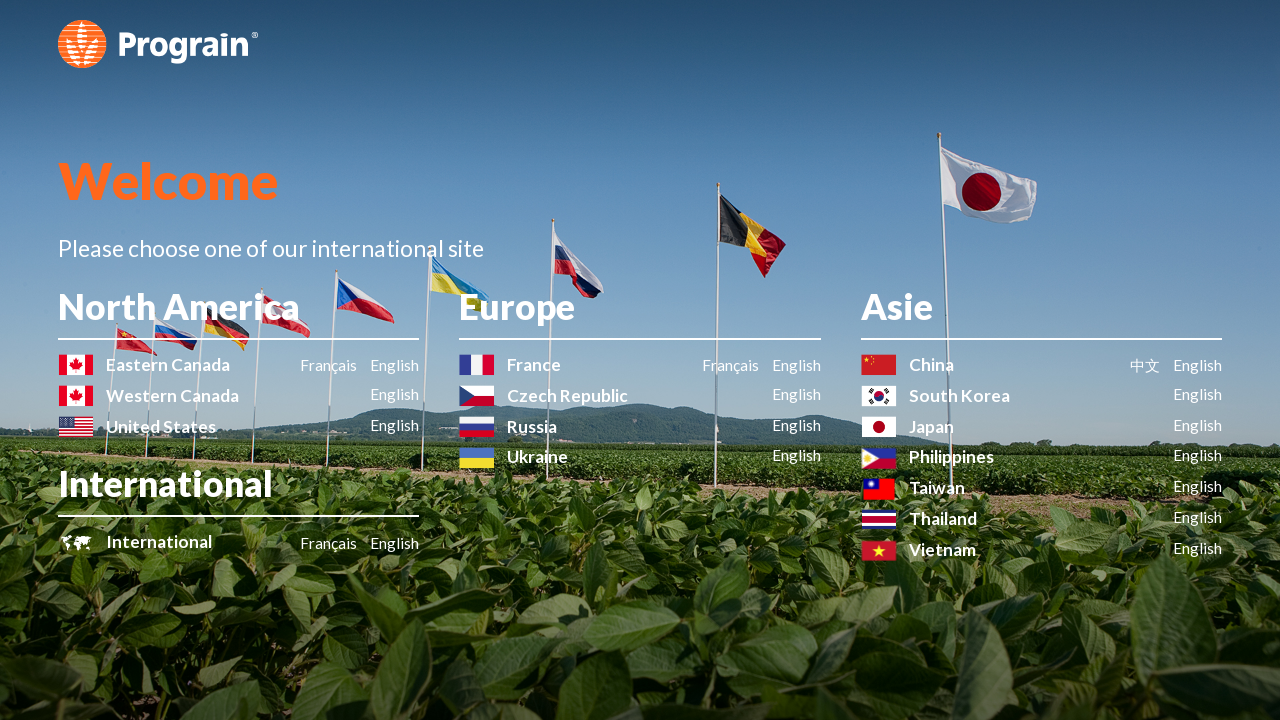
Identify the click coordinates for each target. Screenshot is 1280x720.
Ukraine (537, 456)
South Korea (959, 395)
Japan (931, 426)
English (394, 365)
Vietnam (942, 549)
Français (328, 365)
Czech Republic (567, 395)
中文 (1145, 365)
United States (161, 426)
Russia (532, 426)
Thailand (943, 518)
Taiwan (937, 487)
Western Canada (172, 395)
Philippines (951, 456)
